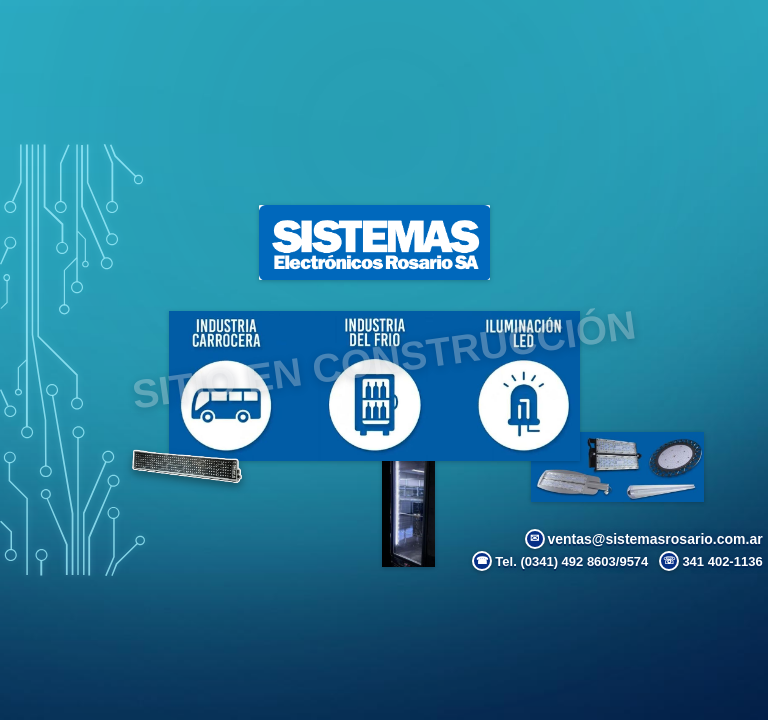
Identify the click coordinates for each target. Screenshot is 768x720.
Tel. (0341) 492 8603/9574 (560, 561)
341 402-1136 (710, 561)
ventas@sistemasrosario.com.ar (644, 539)
